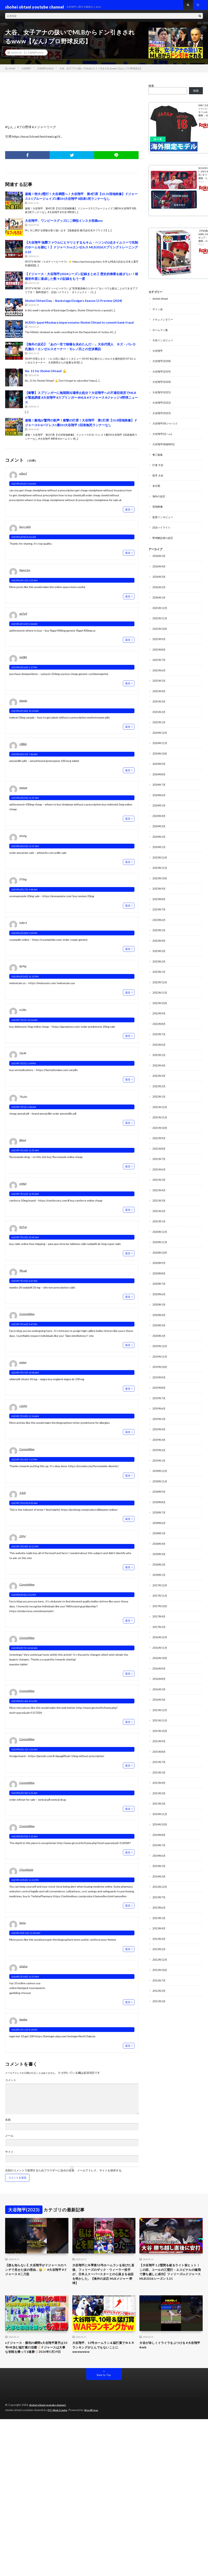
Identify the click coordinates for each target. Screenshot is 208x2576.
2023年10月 (159, 876)
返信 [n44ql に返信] (127, 1213)
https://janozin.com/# (41, 1760)
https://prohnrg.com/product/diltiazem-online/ (89, 1513)
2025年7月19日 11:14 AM (25, 1420)
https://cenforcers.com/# (53, 1204)
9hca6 (23, 1274)
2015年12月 (159, 1700)
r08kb (22, 748)
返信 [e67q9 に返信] (127, 643)
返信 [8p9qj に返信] (127, 996)
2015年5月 (159, 1762)
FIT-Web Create (58, 2425)
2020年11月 (159, 1237)
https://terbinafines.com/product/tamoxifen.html (83, 1900)
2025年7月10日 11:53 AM (25, 1154)
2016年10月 (159, 1649)
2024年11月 (159, 742)
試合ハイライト (162, 529)
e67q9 (23, 617)
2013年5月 (159, 1906)
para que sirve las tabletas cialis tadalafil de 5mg (77, 1247)
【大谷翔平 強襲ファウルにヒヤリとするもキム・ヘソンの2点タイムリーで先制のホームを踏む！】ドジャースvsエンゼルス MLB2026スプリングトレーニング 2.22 (81, 251)
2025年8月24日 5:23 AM (24, 1796)
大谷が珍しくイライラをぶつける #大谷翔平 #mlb (170, 2354)
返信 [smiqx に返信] (127, 1392)
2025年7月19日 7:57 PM (24, 1463)
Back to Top (103, 2390)
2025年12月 (159, 609)
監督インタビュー (163, 518)
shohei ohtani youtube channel (50, 2420)
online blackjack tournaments (27, 1992)
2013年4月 (159, 1916)
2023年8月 (159, 897)
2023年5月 (159, 928)
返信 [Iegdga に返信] (127, 2049)
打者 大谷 (158, 467)
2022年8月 (159, 1021)
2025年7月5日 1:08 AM (23, 1110)
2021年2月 (159, 1206)
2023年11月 (159, 866)
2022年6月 (159, 1041)
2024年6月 (159, 794)
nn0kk (23, 661)
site (45, 1291)
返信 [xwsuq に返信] (127, 822)
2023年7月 (159, 907)
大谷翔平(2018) (161, 364)
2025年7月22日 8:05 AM (24, 1507)
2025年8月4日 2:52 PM (23, 1598)
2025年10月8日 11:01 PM (25, 1883)
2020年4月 (159, 1309)
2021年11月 (159, 1113)
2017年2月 (159, 1618)
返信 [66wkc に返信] (127, 730)
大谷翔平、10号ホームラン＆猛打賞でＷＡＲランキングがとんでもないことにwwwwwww (103, 2356)
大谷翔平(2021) (161, 395)
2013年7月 (159, 1886)
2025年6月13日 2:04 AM (24, 627)
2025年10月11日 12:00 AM (25, 1937)
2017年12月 (159, 1577)
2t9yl (22, 1540)
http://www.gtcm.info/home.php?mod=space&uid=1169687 (94, 1847)
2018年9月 (159, 1484)
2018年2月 (159, 1556)
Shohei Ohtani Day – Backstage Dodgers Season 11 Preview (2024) (73, 304)
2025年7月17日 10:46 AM (25, 1376)
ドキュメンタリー (163, 323)
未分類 (156, 488)
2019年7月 (159, 1391)
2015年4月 (159, 1772)
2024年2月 (159, 835)
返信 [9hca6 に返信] (127, 1300)
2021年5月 (159, 1175)
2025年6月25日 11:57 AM (25, 850)
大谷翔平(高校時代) (164, 446)
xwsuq (23, 791)
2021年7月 (159, 1154)
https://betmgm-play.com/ (51, 2040)
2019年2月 (159, 1443)
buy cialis (25, 530)
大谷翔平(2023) (35, 56)
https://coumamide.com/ (47, 943)
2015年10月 (159, 1721)
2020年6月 (159, 1288)
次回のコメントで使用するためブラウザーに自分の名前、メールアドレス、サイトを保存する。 (64, 2174)
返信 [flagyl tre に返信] (127, 600)
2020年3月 (159, 1319)
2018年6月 (159, 1515)
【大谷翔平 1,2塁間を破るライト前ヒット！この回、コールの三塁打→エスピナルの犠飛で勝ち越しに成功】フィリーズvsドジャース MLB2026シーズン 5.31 (170, 2280)
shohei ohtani (160, 302)
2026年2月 (159, 588)
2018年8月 (159, 1494)
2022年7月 (159, 1031)
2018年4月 (159, 1535)
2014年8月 (159, 1824)
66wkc (23, 704)
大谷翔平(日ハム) (162, 436)
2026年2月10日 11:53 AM (25, 1980)
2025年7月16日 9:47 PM (24, 1328)
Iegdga (23, 2023)
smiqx (22, 1366)
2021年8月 (159, 1144)
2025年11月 (159, 619)
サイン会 (158, 312)
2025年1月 (159, 722)
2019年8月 (159, 1381)
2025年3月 (159, 701)
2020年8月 (159, 1268)
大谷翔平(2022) (161, 405)
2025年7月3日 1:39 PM (23, 1067)
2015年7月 (159, 1752)
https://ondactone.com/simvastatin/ (31, 1615)
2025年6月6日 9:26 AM (23, 487)
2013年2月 (159, 1937)
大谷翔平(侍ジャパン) (165, 426)
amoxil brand (37, 764)
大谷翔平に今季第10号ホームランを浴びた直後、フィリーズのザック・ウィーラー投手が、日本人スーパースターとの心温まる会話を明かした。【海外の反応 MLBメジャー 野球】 (103, 2280)
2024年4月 (159, 815)
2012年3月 (159, 1978)
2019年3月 (159, 1432)
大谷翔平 (158, 354)
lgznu (22, 1926)
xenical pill (44, 1803)
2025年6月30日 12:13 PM (25, 980)
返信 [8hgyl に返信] (127, 1170)
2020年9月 (159, 1257)
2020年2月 (159, 1329)
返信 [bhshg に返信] (127, 865)
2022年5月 (159, 1051)
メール (9, 2139)
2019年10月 (159, 1360)
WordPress (93, 2425)
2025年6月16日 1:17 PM (24, 671)
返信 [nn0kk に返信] (127, 687)
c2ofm (23, 1409)
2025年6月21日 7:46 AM (24, 758)
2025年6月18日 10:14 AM (25, 714)
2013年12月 (159, 1875)
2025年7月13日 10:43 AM (25, 1241)
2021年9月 (159, 1134)
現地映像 (158, 508)
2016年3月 (159, 1690)
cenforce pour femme (103, 1943)
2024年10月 (159, 753)
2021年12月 (159, 1103)
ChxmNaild (26, 1873)
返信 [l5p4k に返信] (127, 1083)
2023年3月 (159, 948)
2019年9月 (159, 1371)
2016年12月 (159, 1628)
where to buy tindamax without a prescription (73, 808)
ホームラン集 (160, 333)
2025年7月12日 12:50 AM (25, 1197)
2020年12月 (159, 1226)
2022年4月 (159, 1062)
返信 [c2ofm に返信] (127, 1435)
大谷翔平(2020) (161, 385)
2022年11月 (159, 990)
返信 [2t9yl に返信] (127, 1571)
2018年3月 (159, 1546)
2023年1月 (159, 969)
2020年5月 (159, 1299)
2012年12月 (159, 1947)
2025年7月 (159, 660)
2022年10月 (159, 1000)
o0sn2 (23, 477)
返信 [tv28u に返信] (127, 1039)
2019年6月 (159, 1402)
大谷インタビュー (163, 343)
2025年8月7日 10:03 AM (24, 1652)
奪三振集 (158, 457)
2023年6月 (159, 918)
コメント (10, 2084)
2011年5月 (159, 1989)
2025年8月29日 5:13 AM (24, 1840)
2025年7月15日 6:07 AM (24, 1284)
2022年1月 (159, 1093)
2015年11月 (159, 1711)
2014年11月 (159, 1803)
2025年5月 (159, 681)
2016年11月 (159, 1638)
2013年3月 (159, 1927)
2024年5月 (159, 804)
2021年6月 (159, 1165)
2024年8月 (159, 773)
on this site (39, 1161)
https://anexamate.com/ (57, 900)
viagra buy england (51, 1383)
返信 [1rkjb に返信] (127, 1522)
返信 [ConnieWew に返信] (127, 1348)
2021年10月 (159, 1124)
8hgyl (22, 1144)
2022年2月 (159, 1082)
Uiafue (23, 1970)
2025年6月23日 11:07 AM (25, 801)
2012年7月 (159, 1968)
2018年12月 (159, 1463)
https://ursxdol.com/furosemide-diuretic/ (93, 1470)
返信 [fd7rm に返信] (127, 1257)
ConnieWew (26, 1318)
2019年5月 (159, 1412)
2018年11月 (159, 1474)
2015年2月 (159, 1793)
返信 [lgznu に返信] (127, 1953)
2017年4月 (159, 1608)
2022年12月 (159, 979)
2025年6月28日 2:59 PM (24, 937)
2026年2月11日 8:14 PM (24, 2033)
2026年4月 (159, 567)
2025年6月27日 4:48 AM (24, 893)
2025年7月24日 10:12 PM (25, 1550)
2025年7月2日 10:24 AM (24, 1024)
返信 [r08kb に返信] (127, 774)
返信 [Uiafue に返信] (127, 2006)
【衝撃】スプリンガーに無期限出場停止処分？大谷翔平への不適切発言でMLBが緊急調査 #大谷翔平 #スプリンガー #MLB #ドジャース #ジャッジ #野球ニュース (81, 401)
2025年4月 (159, 691)
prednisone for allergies (95, 1426)
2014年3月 (159, 1865)
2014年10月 (159, 1813)
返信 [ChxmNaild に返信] (127, 1909)
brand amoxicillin (42, 1117)
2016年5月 (159, 1680)
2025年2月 (159, 712)
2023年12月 (159, 856)
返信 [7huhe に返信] (127, 1126)
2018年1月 (159, 1566)
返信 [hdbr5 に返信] (127, 952)
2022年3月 (159, 1072)
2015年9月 (159, 1731)
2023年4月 (159, 938)
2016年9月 (159, 1659)
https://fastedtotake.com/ (52, 1074)
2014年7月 (159, 1834)
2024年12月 (159, 732)
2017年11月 (159, 1587)
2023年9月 (159, 887)
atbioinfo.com (45, 856)
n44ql (22, 1187)
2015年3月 (159, 1783)
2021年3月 (159, 1196)
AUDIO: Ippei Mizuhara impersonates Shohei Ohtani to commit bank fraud (79, 326)
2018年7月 (159, 1505)
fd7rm (23, 1231)
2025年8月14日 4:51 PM (24, 1705)
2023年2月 (159, 959)
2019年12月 (159, 1340)
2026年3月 (159, 578)
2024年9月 (159, 763)
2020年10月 (159, 1247)
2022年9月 (159, 1010)
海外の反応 (159, 498)
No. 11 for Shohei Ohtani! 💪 (46, 375)
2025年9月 (159, 639)
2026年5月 (159, 557)
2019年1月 (159, 1453)
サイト (9, 2155)
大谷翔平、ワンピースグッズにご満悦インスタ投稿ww (64, 224)
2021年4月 (159, 1185)
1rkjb (22, 1496)
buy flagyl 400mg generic (60, 634)
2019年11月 (159, 1350)
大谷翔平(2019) (161, 374)
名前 (8, 2123)
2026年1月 (159, 598)
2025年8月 (159, 650)
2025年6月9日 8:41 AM (23, 540)
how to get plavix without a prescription (61, 721)
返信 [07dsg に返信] (127, 909)
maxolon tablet (18, 1668)
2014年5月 (159, 1855)
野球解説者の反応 (163, 539)
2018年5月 (159, 1525)
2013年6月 (159, 1896)
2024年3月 (159, 825)
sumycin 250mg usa (53, 677)
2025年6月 (159, 670)
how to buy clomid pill (72, 499)
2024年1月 (159, 845)
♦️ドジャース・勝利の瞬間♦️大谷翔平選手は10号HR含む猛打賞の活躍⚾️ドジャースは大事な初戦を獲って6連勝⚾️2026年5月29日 (36, 2359)
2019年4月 (159, 1422)
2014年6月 (159, 1844)
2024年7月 (159, 784)
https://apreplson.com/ (66, 1030)
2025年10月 (159, 629)
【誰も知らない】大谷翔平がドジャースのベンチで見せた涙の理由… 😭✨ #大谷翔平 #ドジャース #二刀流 (36, 2274)
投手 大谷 (158, 477)
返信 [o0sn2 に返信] (127, 513)
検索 (151, 89)
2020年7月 (159, 1278)
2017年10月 (159, 1597)
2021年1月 (159, 1216)
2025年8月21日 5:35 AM (24, 1753)
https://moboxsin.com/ (42, 987)
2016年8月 (159, 1669)
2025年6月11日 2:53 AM (24, 584)
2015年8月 (159, 1741)
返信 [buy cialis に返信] (127, 556)
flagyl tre (24, 574)
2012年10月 (159, 1958)
